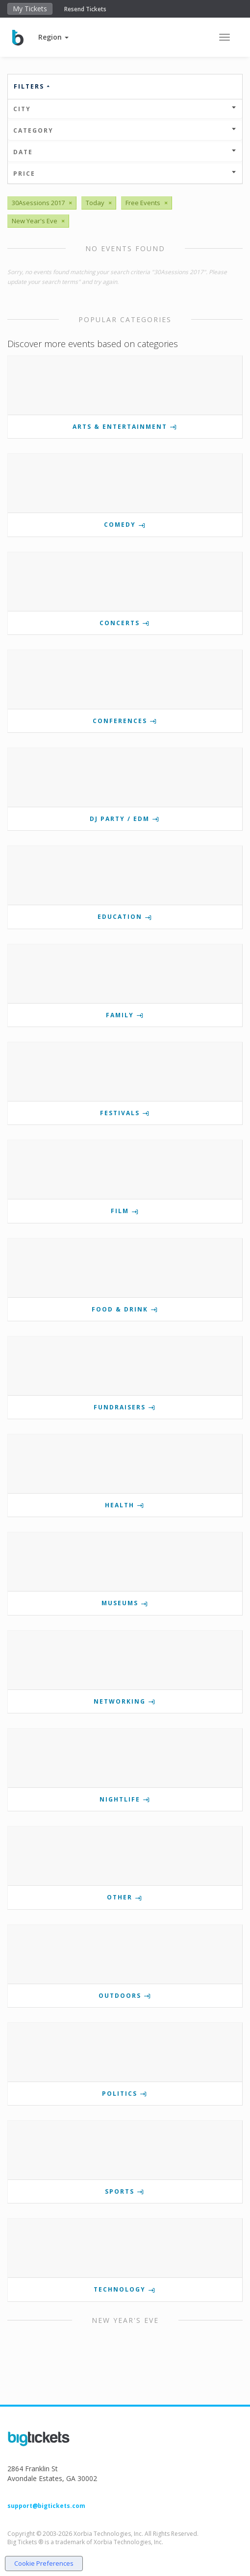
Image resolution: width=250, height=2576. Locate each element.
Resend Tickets (85, 9)
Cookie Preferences (44, 2563)
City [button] (125, 109)
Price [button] (125, 173)
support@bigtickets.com (46, 2506)
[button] (53, 37)
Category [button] (125, 130)
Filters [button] (32, 86)
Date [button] (125, 152)
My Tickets (30, 8)
